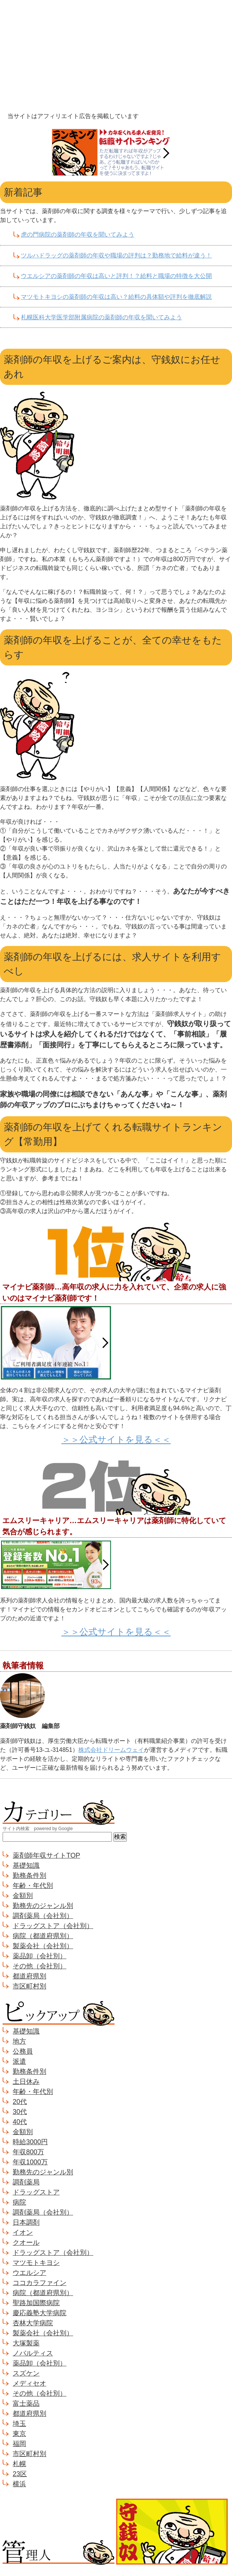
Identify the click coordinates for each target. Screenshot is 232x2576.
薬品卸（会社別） (39, 1956)
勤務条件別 (29, 1875)
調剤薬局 (26, 2182)
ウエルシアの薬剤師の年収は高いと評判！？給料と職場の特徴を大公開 (116, 276)
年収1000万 (30, 2162)
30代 (20, 2111)
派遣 (19, 2061)
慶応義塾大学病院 (39, 2313)
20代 (20, 2101)
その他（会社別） (39, 1966)
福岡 (19, 2443)
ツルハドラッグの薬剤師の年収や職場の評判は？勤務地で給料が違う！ (116, 255)
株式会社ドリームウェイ (111, 1750)
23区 (20, 2474)
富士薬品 (26, 2403)
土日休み (26, 2081)
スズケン (26, 2373)
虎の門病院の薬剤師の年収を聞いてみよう (77, 234)
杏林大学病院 (33, 2323)
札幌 (19, 2464)
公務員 (23, 2051)
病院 (19, 2202)
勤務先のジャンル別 (43, 1905)
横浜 (19, 2484)
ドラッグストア (36, 2192)
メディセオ (29, 2383)
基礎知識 (26, 1865)
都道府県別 (29, 1976)
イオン (23, 2232)
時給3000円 (30, 2142)
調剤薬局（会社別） (43, 1916)
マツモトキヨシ (36, 2262)
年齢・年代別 (33, 1885)
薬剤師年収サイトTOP (46, 1855)
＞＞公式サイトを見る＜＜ (116, 1439)
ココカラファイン (39, 2283)
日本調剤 (26, 2222)
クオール (26, 2242)
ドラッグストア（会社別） (53, 1926)
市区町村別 (29, 1986)
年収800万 (28, 2152)
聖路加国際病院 (36, 2303)
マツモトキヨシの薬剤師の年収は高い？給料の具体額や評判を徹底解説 (116, 297)
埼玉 (19, 2423)
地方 (19, 2041)
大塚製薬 (26, 2343)
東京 (19, 2433)
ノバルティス (33, 2353)
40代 (20, 2122)
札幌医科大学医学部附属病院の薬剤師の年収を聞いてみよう (101, 317)
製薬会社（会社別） (43, 1946)
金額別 (23, 1895)
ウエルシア (29, 2272)
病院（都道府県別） (43, 1936)
